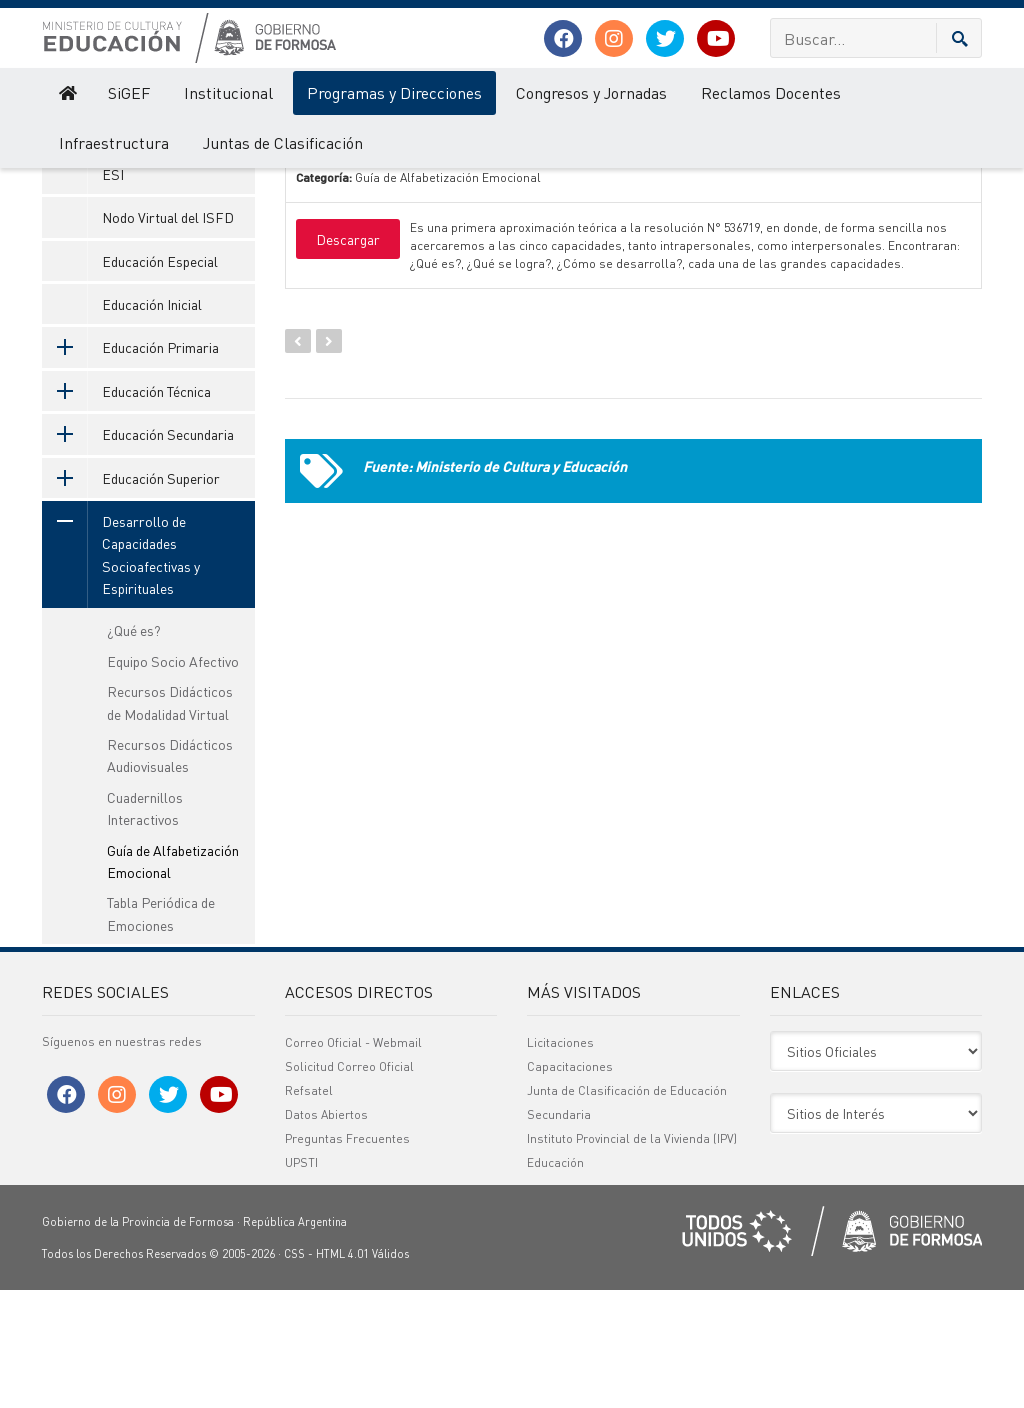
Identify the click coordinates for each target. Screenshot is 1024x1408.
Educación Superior (131, 596)
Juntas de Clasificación (283, 142)
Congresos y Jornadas (591, 92)
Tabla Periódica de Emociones (161, 1031)
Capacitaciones (570, 1184)
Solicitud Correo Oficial (349, 1184)
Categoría (649, 176)
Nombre (351, 176)
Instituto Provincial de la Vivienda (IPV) (632, 1256)
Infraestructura (114, 142)
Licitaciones (560, 1160)
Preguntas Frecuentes (347, 1256)
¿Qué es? (134, 748)
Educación (555, 1280)
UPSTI (301, 1280)
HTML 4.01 (342, 1372)
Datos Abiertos (326, 1232)
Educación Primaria (130, 465)
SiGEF (129, 92)
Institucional (228, 92)
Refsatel (309, 1208)
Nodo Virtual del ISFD (168, 335)
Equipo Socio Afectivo (173, 779)
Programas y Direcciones (394, 92)
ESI (113, 292)
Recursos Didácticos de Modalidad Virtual (170, 820)
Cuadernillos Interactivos (145, 926)
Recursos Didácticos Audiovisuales (170, 873)
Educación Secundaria (138, 552)
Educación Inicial (152, 422)
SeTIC (120, 248)
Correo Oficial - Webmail (353, 1160)
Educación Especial (160, 379)
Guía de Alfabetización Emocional (173, 979)
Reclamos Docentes (771, 92)
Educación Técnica (126, 509)
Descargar (348, 357)
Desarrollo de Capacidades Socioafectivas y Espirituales (121, 673)
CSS (294, 1372)
